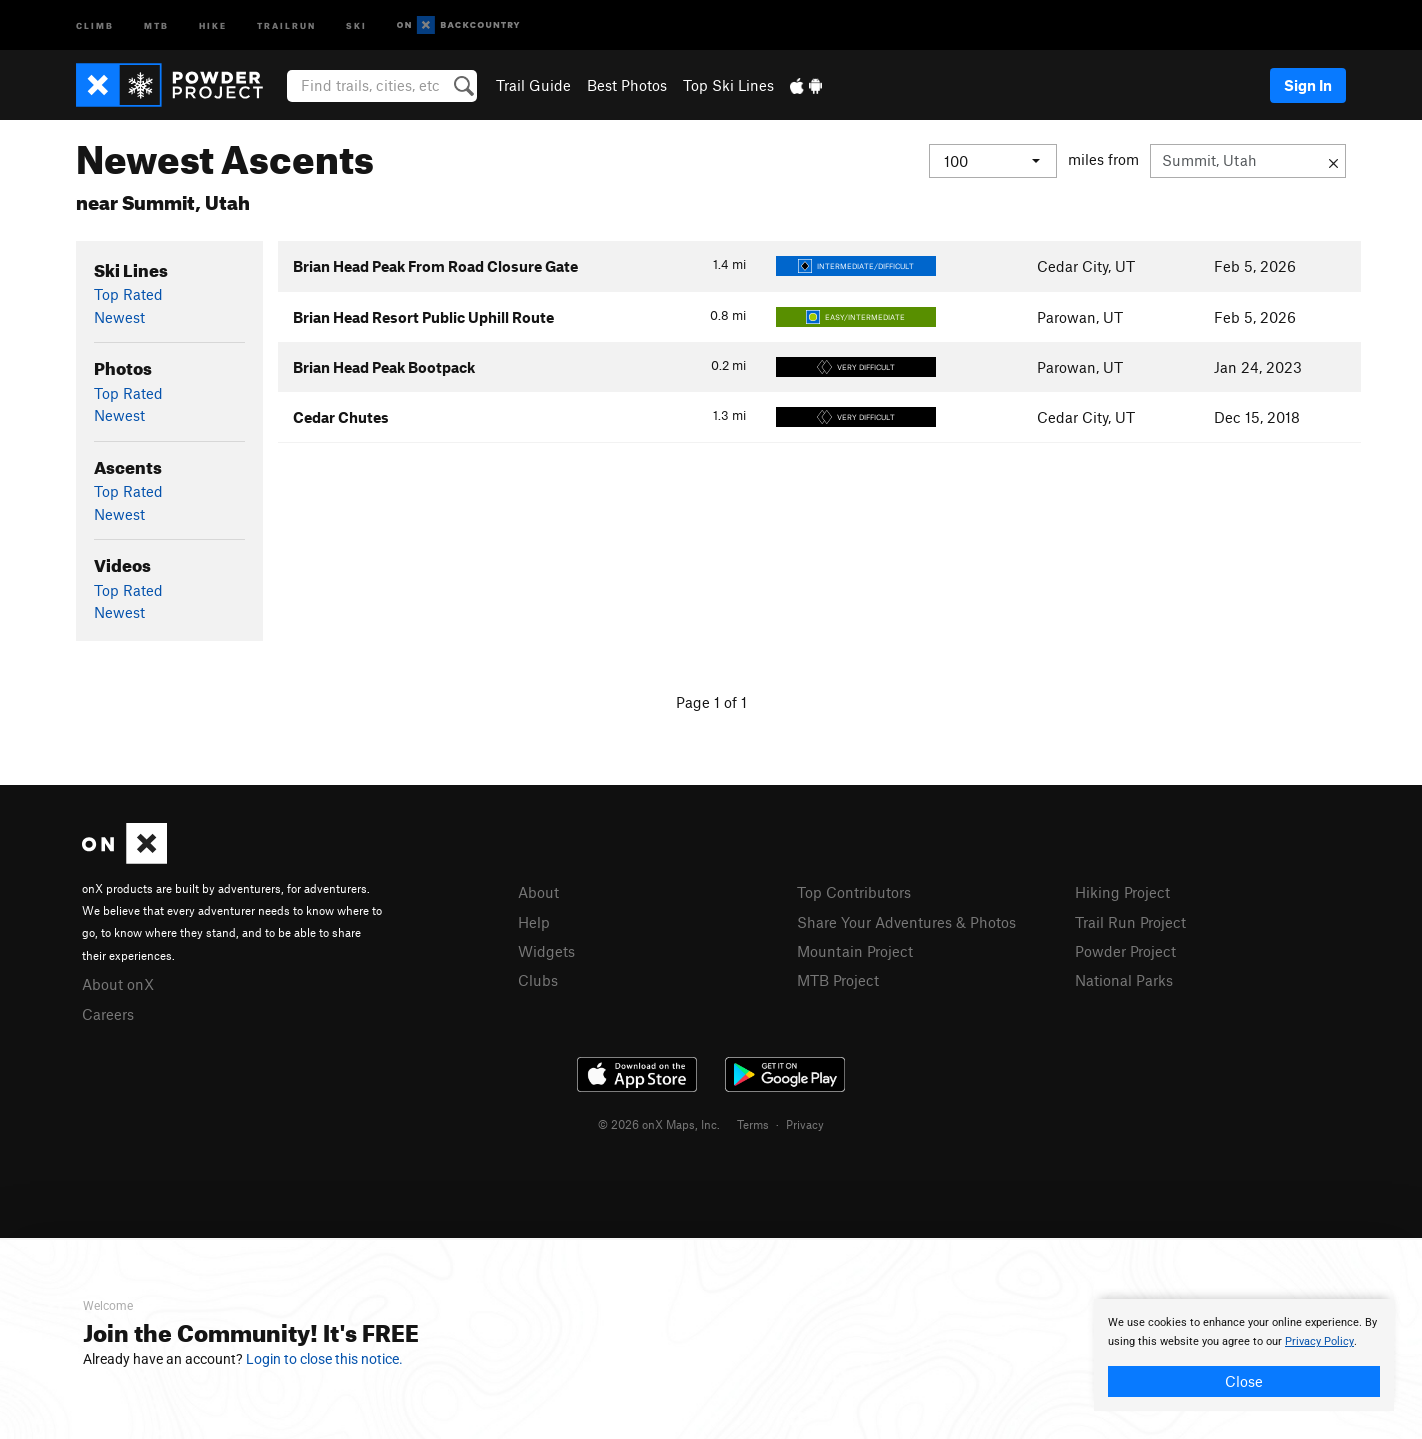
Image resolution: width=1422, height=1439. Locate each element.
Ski (356, 24)
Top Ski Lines (728, 85)
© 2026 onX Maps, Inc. (659, 1124)
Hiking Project (1122, 892)
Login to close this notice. (324, 1359)
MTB (156, 24)
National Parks (1124, 980)
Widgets (546, 951)
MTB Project (838, 980)
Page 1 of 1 (711, 702)
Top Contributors (854, 892)
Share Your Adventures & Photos (906, 922)
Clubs (538, 980)
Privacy (805, 1124)
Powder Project (1125, 951)
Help (534, 922)
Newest (119, 317)
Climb (95, 24)
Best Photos (627, 85)
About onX (118, 984)
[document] (1244, 1355)
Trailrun (286, 24)
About (538, 892)
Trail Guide (533, 85)
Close (1244, 1381)
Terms (753, 1124)
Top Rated (128, 294)
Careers (108, 1014)
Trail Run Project (1130, 922)
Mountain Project (855, 951)
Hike (213, 24)
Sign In (1308, 85)
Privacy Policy (1319, 1341)
